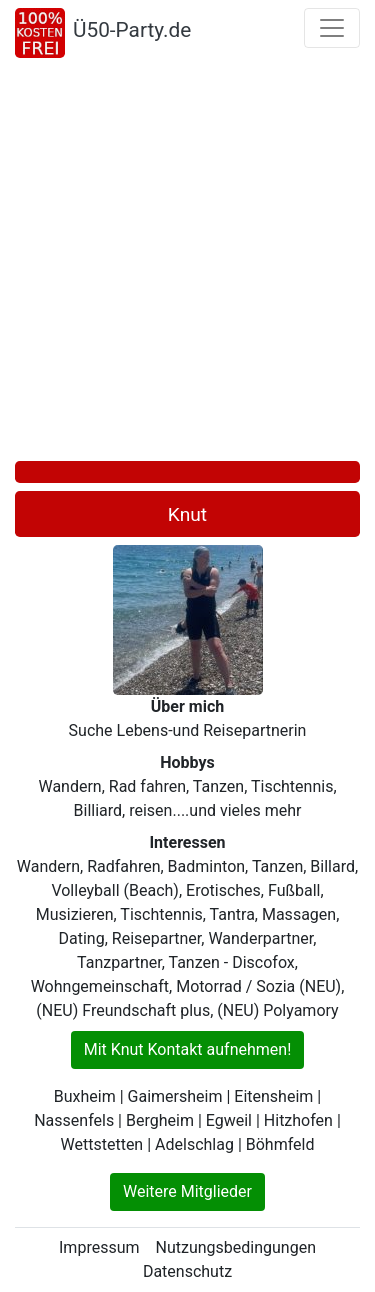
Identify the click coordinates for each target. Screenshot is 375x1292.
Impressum (99, 1247)
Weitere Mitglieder (187, 1191)
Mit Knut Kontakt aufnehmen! (188, 1049)
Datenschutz (187, 1271)
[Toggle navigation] (332, 28)
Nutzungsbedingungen (236, 1247)
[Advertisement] (187, 263)
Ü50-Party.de (132, 30)
